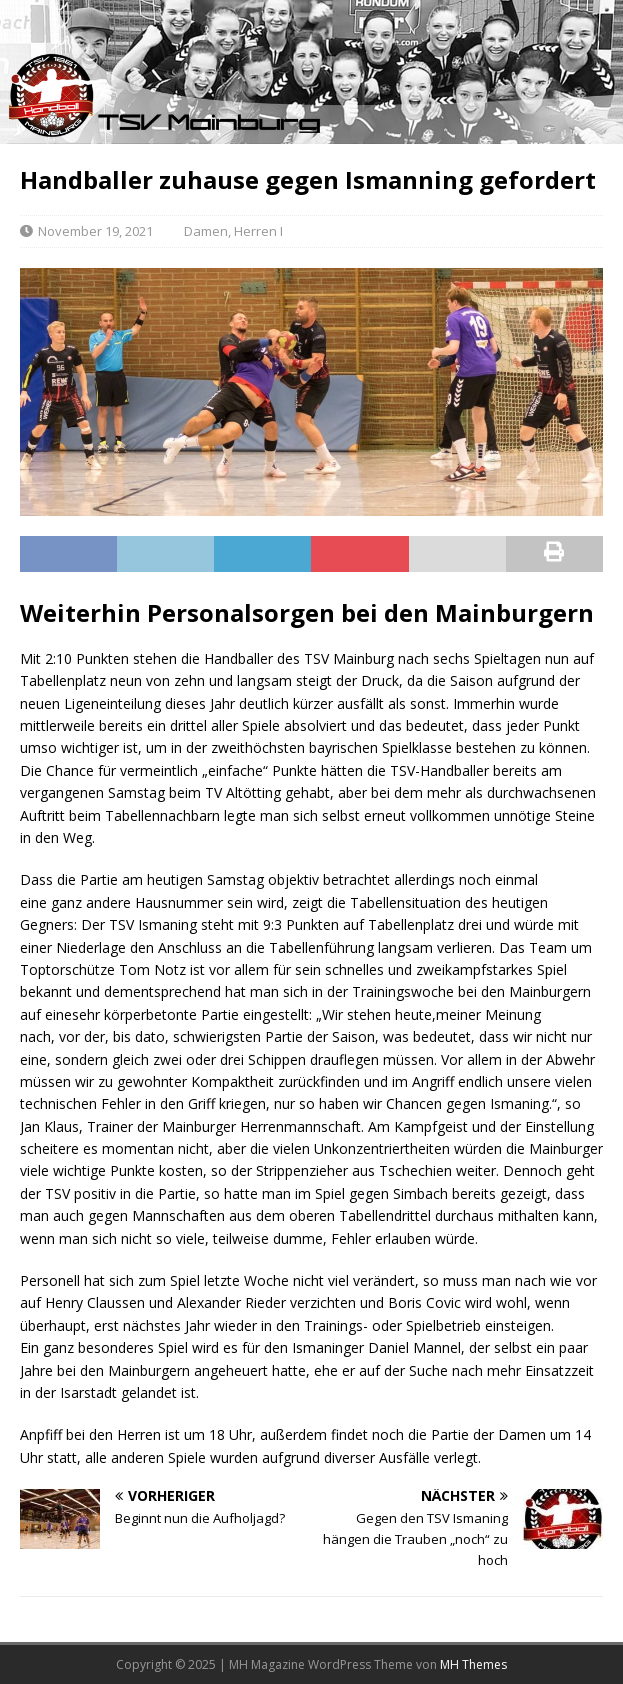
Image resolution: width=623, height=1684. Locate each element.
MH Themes (473, 1664)
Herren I (258, 231)
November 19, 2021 (95, 231)
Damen (206, 231)
